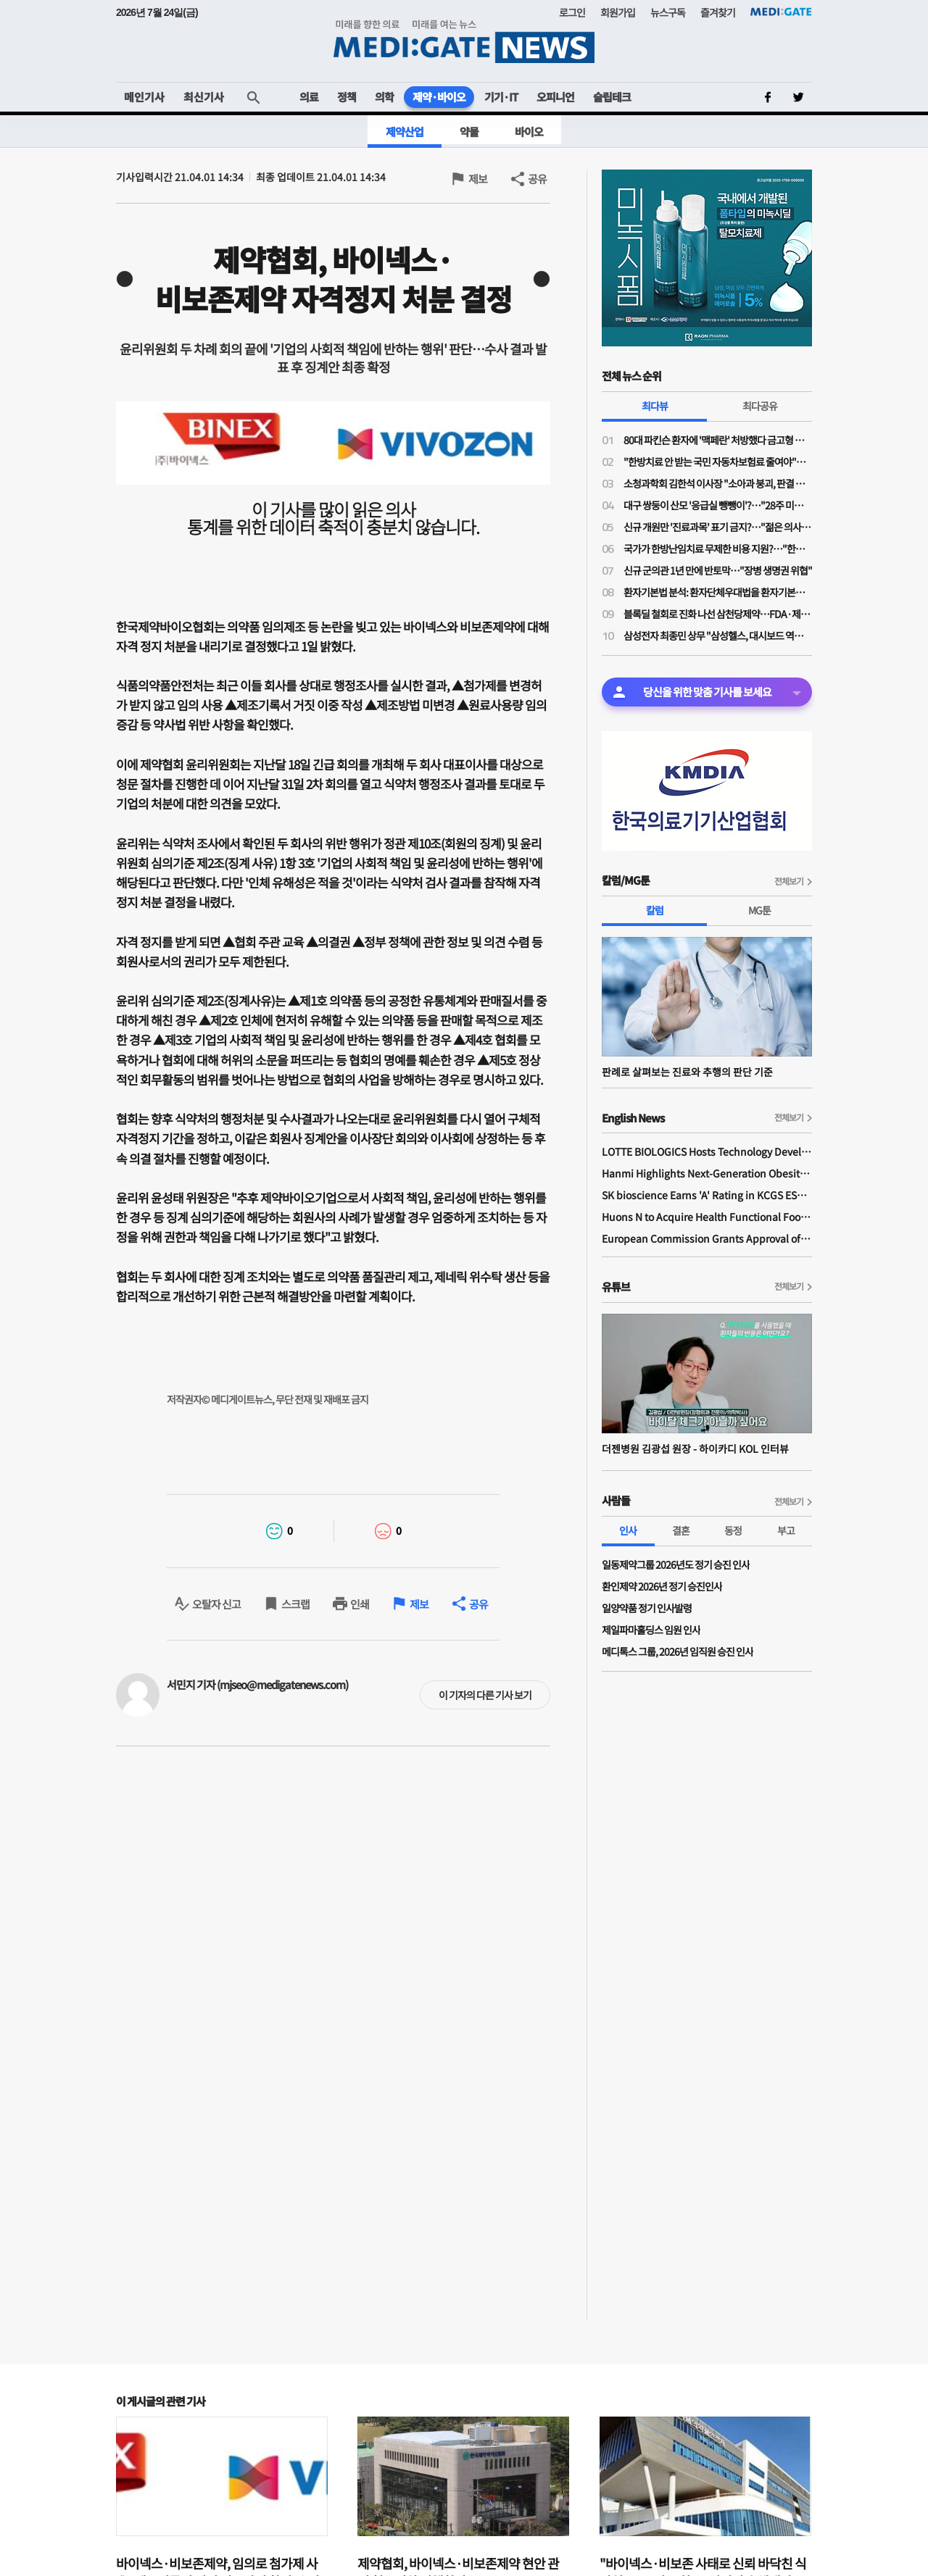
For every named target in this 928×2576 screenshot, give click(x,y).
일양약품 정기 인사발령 (647, 1608)
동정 (733, 1530)
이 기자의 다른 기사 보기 (485, 1695)
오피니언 (555, 96)
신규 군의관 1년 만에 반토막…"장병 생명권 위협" (718, 570)
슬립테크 (612, 96)
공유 (537, 178)
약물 (469, 131)
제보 (477, 178)
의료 (308, 96)
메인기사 (144, 96)
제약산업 (404, 131)
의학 (384, 96)
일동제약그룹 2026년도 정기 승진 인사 (676, 1564)
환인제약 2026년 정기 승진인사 (662, 1586)
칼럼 (654, 910)
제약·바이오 (439, 96)
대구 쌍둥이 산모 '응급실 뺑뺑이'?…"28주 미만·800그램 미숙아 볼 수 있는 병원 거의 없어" (718, 505)
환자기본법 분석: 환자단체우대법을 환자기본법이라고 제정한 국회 (718, 592)
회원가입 (617, 12)
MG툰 (759, 910)
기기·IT (501, 96)
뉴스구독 (667, 12)
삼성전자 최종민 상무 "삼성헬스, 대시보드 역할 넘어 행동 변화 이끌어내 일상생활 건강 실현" (718, 635)
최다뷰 (655, 406)
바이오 (529, 131)
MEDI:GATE (781, 11)
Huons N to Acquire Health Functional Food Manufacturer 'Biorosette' (707, 1216)
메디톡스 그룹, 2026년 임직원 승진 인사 (677, 1651)
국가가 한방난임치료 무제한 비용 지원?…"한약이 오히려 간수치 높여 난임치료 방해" (718, 548)
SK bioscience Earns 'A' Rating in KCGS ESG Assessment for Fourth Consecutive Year (707, 1195)
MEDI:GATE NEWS (464, 41)
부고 (786, 1530)
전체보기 (788, 881)
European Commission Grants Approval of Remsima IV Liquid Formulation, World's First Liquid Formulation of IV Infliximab (707, 1238)
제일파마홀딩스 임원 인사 (651, 1629)
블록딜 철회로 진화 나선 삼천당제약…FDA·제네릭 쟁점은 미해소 (718, 614)
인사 (628, 1530)
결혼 (680, 1530)
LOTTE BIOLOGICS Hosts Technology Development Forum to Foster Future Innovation (707, 1151)
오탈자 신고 (216, 1604)
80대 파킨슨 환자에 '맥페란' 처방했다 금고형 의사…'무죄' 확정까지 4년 (718, 440)
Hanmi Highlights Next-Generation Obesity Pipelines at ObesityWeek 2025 (707, 1173)
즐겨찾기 (717, 12)
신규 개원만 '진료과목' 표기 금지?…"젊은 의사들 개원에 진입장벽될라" (718, 527)
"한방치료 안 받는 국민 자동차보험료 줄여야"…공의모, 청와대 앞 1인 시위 (718, 461)
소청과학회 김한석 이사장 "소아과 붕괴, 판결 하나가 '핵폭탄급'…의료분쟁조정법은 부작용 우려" (718, 483)
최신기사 (203, 96)
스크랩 (295, 1604)
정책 (346, 96)
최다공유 (759, 406)
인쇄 (359, 1604)
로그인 (572, 12)
